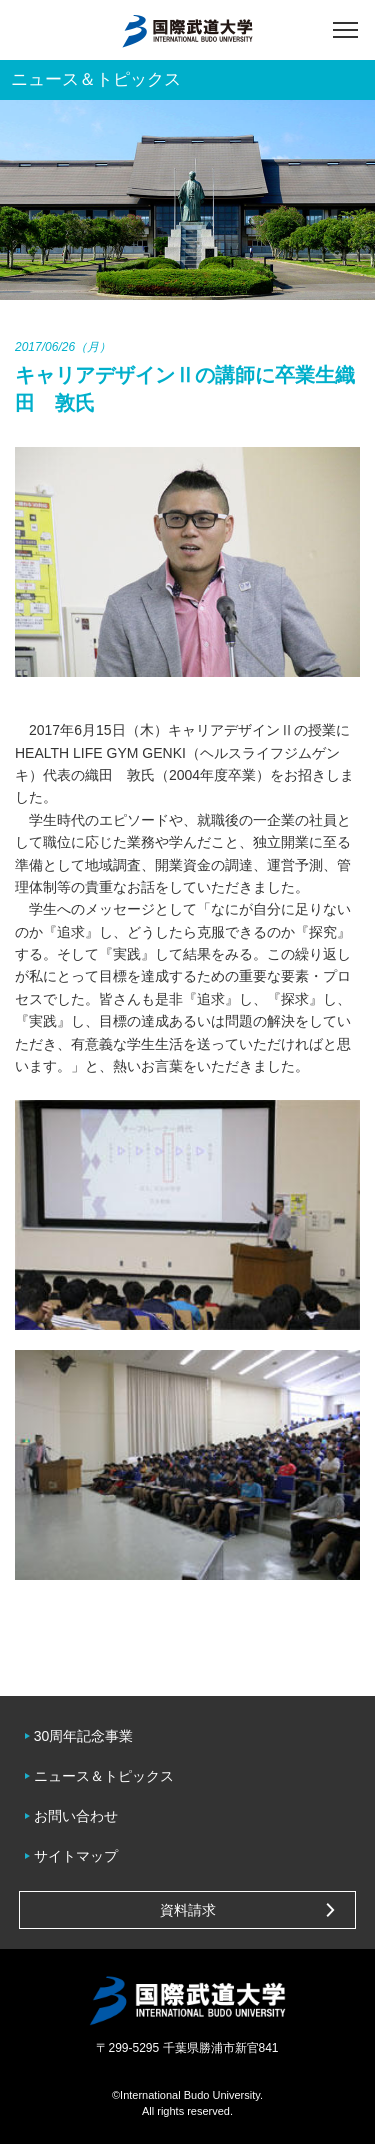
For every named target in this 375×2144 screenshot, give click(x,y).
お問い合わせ (76, 1816)
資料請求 (188, 1910)
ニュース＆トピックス (104, 1776)
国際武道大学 (187, 30)
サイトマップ (76, 1856)
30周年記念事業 (84, 1736)
